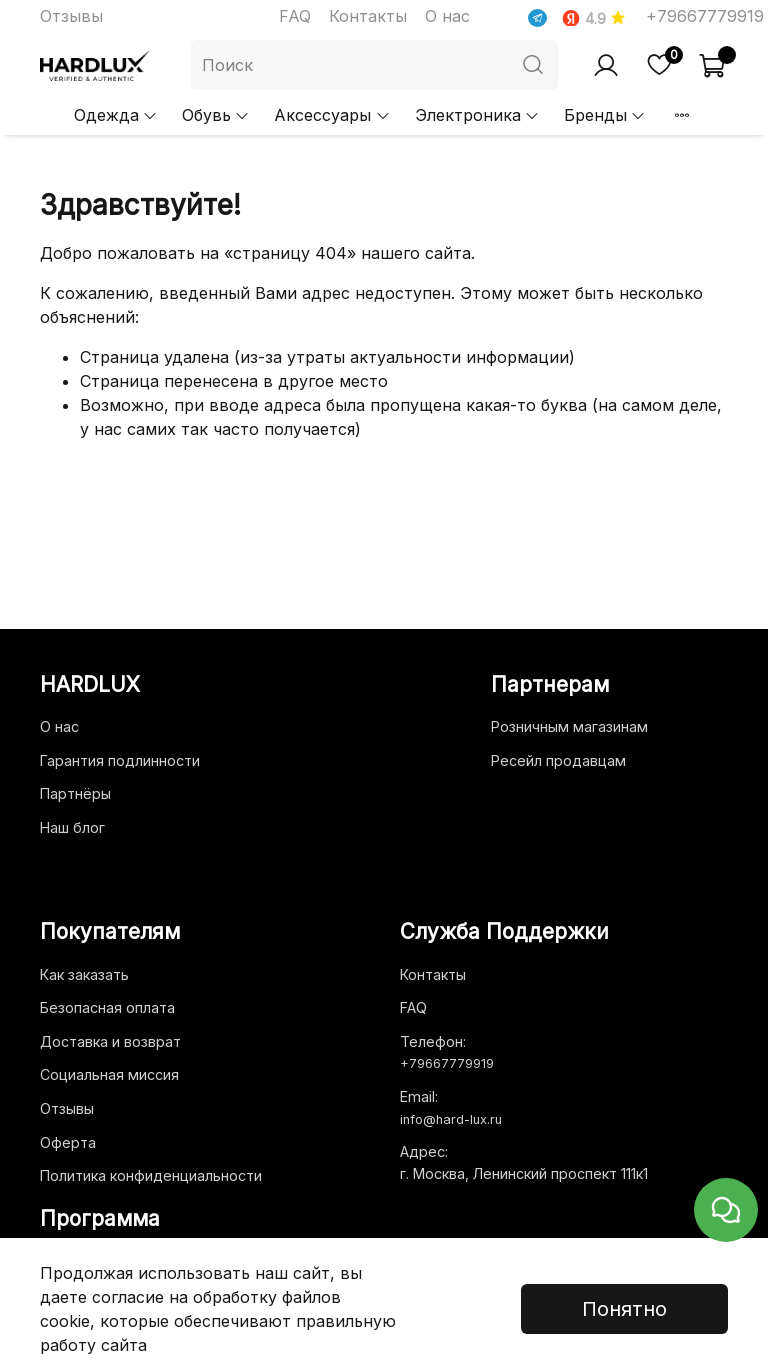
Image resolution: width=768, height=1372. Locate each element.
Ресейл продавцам (558, 760)
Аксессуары (332, 115)
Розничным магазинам (569, 726)
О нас (447, 16)
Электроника (477, 115)
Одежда (116, 115)
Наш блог (72, 827)
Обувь (216, 115)
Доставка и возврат (110, 1041)
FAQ (295, 16)
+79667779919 (705, 16)
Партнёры (75, 793)
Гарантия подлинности (120, 760)
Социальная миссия (109, 1074)
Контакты (368, 16)
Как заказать (84, 974)
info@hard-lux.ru (451, 1119)
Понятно (624, 1309)
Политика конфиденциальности (151, 1175)
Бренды (605, 115)
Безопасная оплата (107, 1007)
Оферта (68, 1142)
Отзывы (71, 16)
